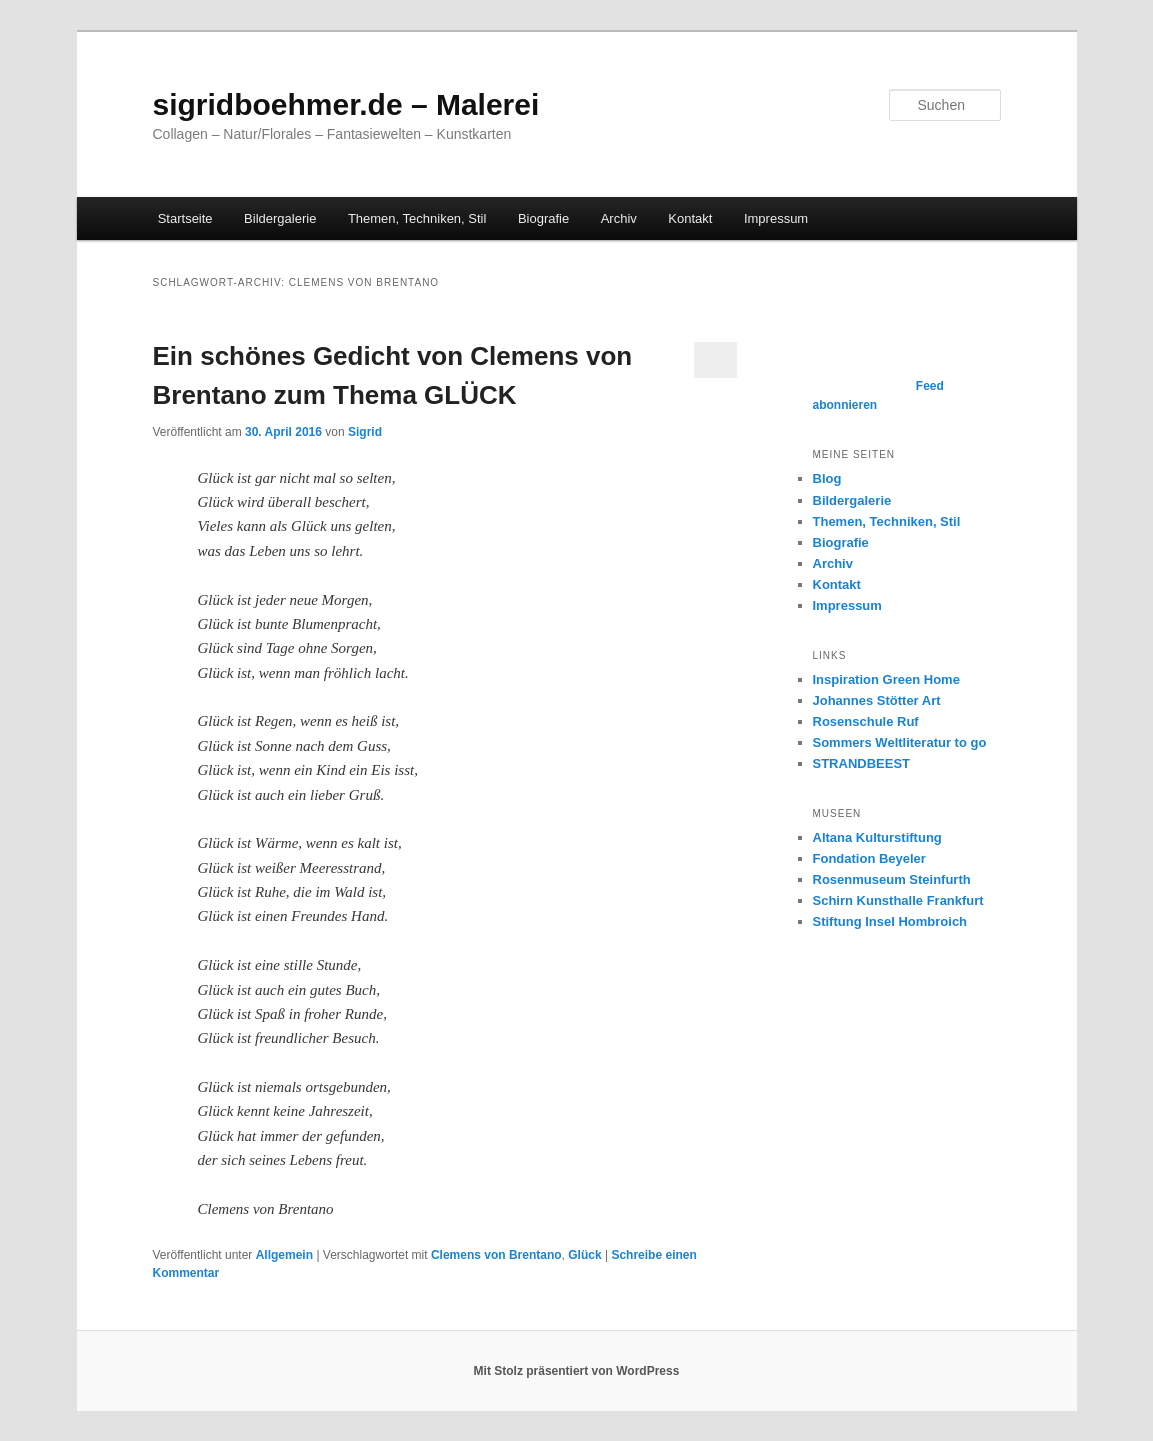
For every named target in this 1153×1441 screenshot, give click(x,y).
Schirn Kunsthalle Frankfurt (898, 900)
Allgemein (284, 1255)
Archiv (619, 218)
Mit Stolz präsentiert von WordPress (577, 1371)
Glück (584, 1255)
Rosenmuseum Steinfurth (892, 879)
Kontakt (690, 218)
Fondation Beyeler (869, 858)
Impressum (776, 218)
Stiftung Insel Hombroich (890, 921)
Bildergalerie (280, 218)
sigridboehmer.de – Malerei (346, 104)
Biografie (543, 218)
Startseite (185, 218)
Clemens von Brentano (496, 1255)
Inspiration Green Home (886, 679)
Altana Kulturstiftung (877, 837)
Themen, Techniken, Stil (417, 218)
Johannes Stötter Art (877, 700)
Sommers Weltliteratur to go (900, 742)
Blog (827, 478)
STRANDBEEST (862, 763)
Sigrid (365, 432)
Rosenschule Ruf (866, 721)
